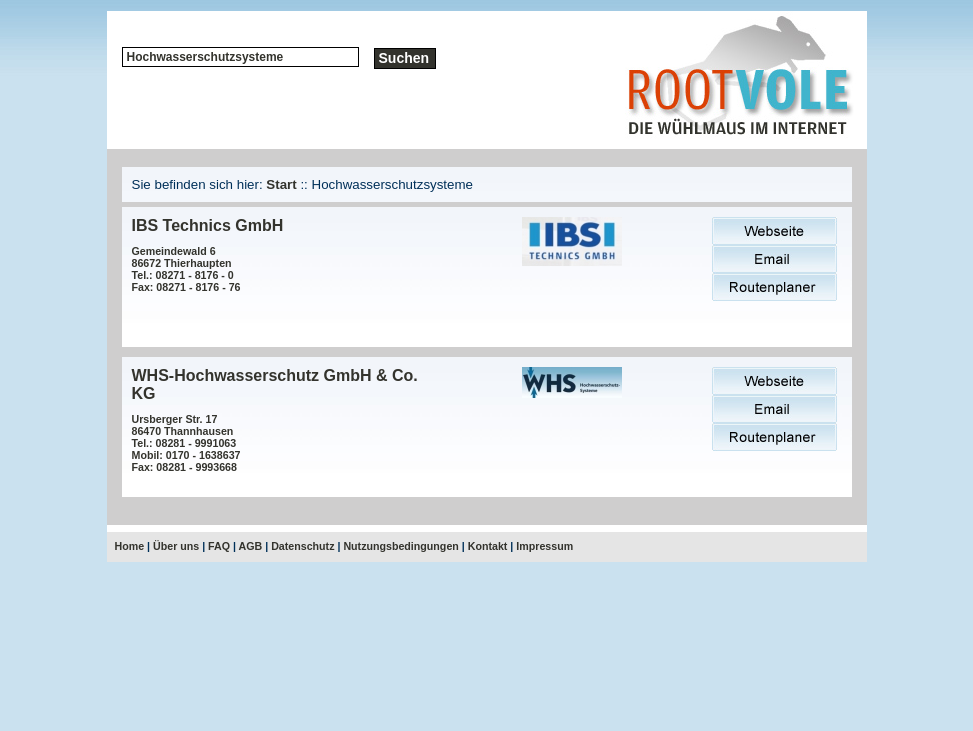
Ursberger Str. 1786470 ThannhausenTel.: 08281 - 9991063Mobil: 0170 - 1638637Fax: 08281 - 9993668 (186, 443)
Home (130, 546)
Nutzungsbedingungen (400, 546)
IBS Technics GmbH (208, 225)
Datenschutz (302, 546)
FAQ (219, 546)
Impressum (544, 546)
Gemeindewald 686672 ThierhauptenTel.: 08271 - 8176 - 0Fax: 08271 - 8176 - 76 (186, 269)
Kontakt (488, 546)
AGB (251, 546)
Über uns (176, 546)
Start (281, 184)
